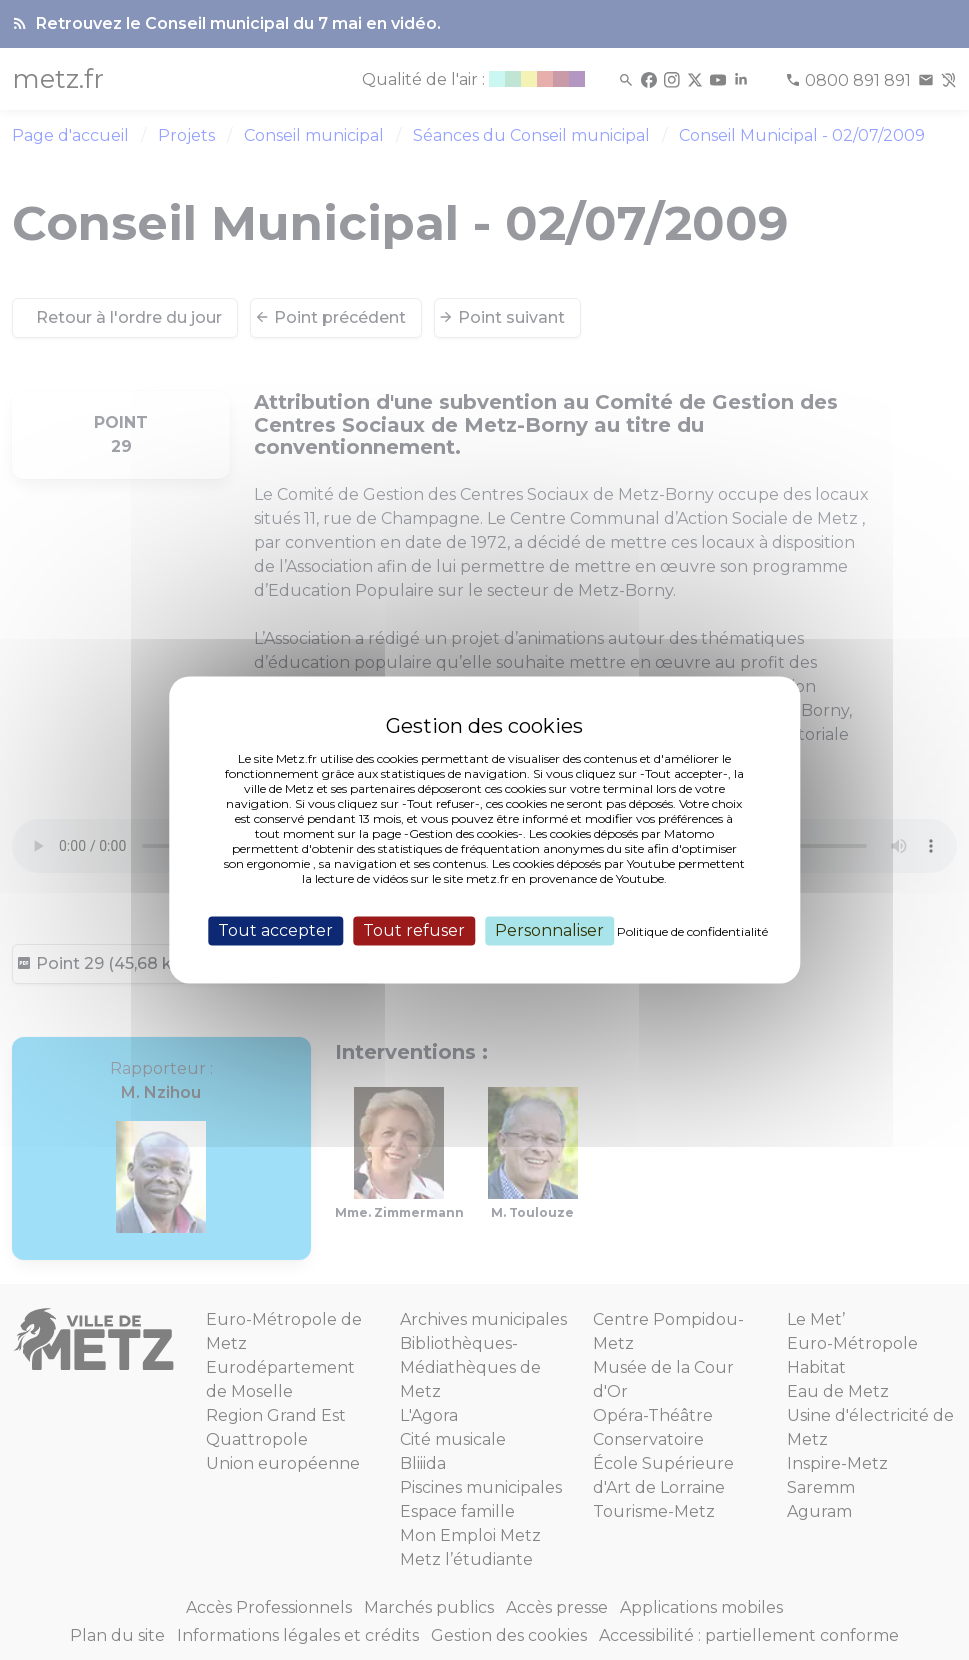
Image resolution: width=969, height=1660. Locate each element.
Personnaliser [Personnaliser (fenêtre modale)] (549, 930)
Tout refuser (414, 930)
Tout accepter (275, 930)
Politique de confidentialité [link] (692, 931)
